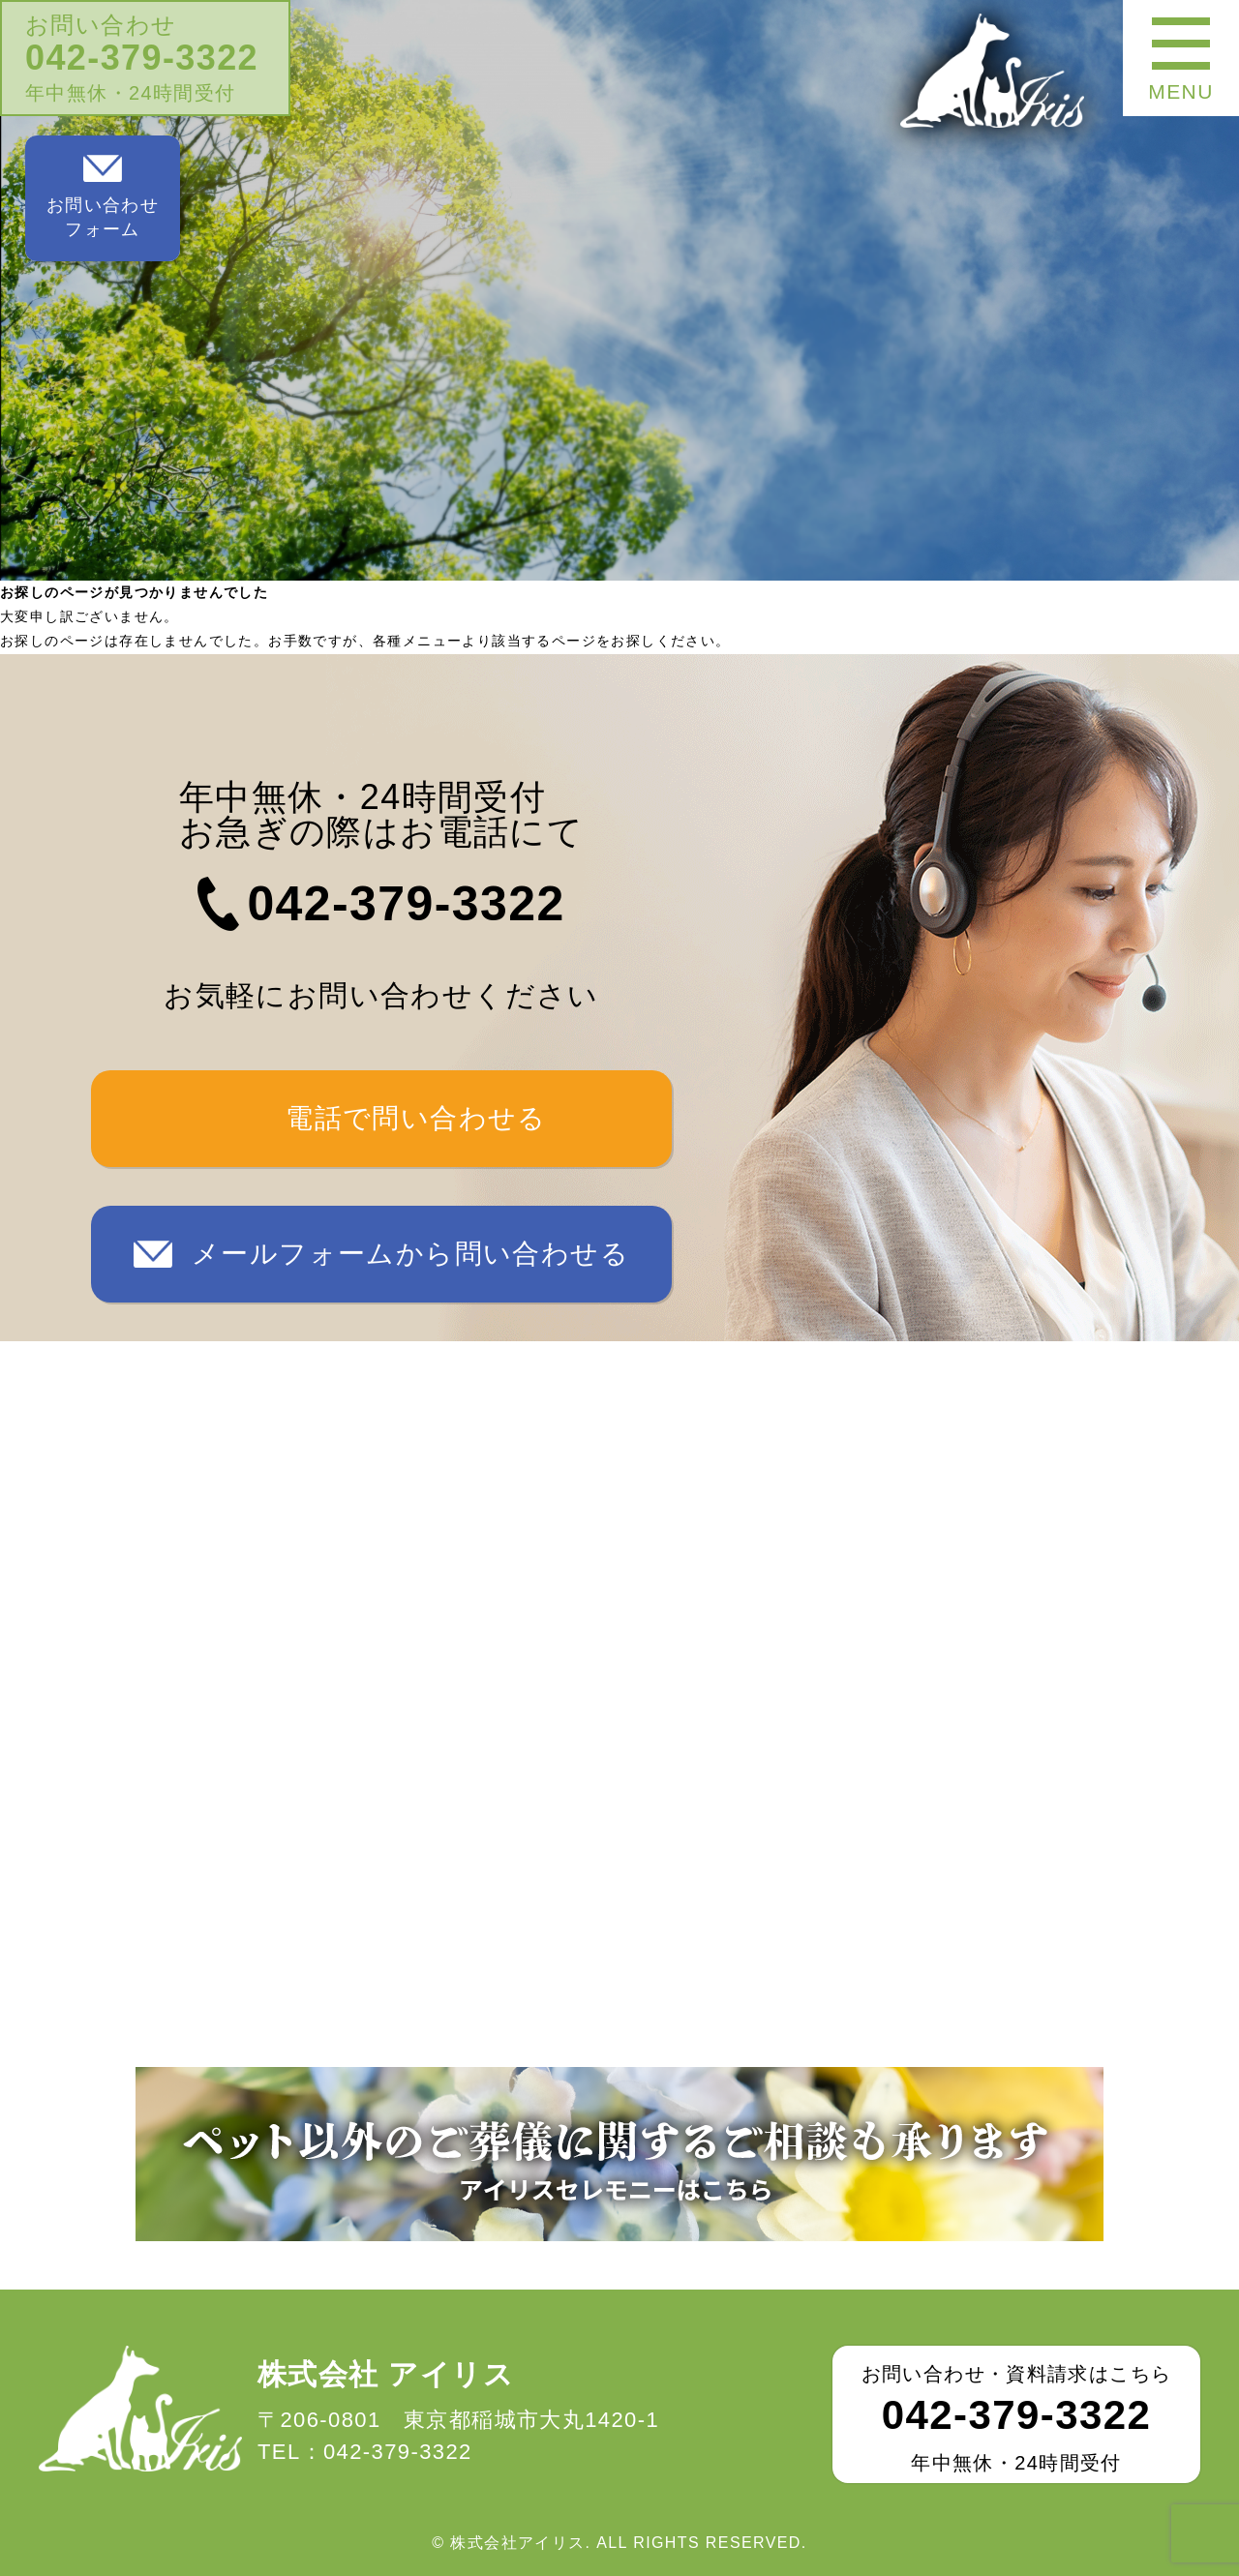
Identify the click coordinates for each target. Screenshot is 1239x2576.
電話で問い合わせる (416, 1118)
